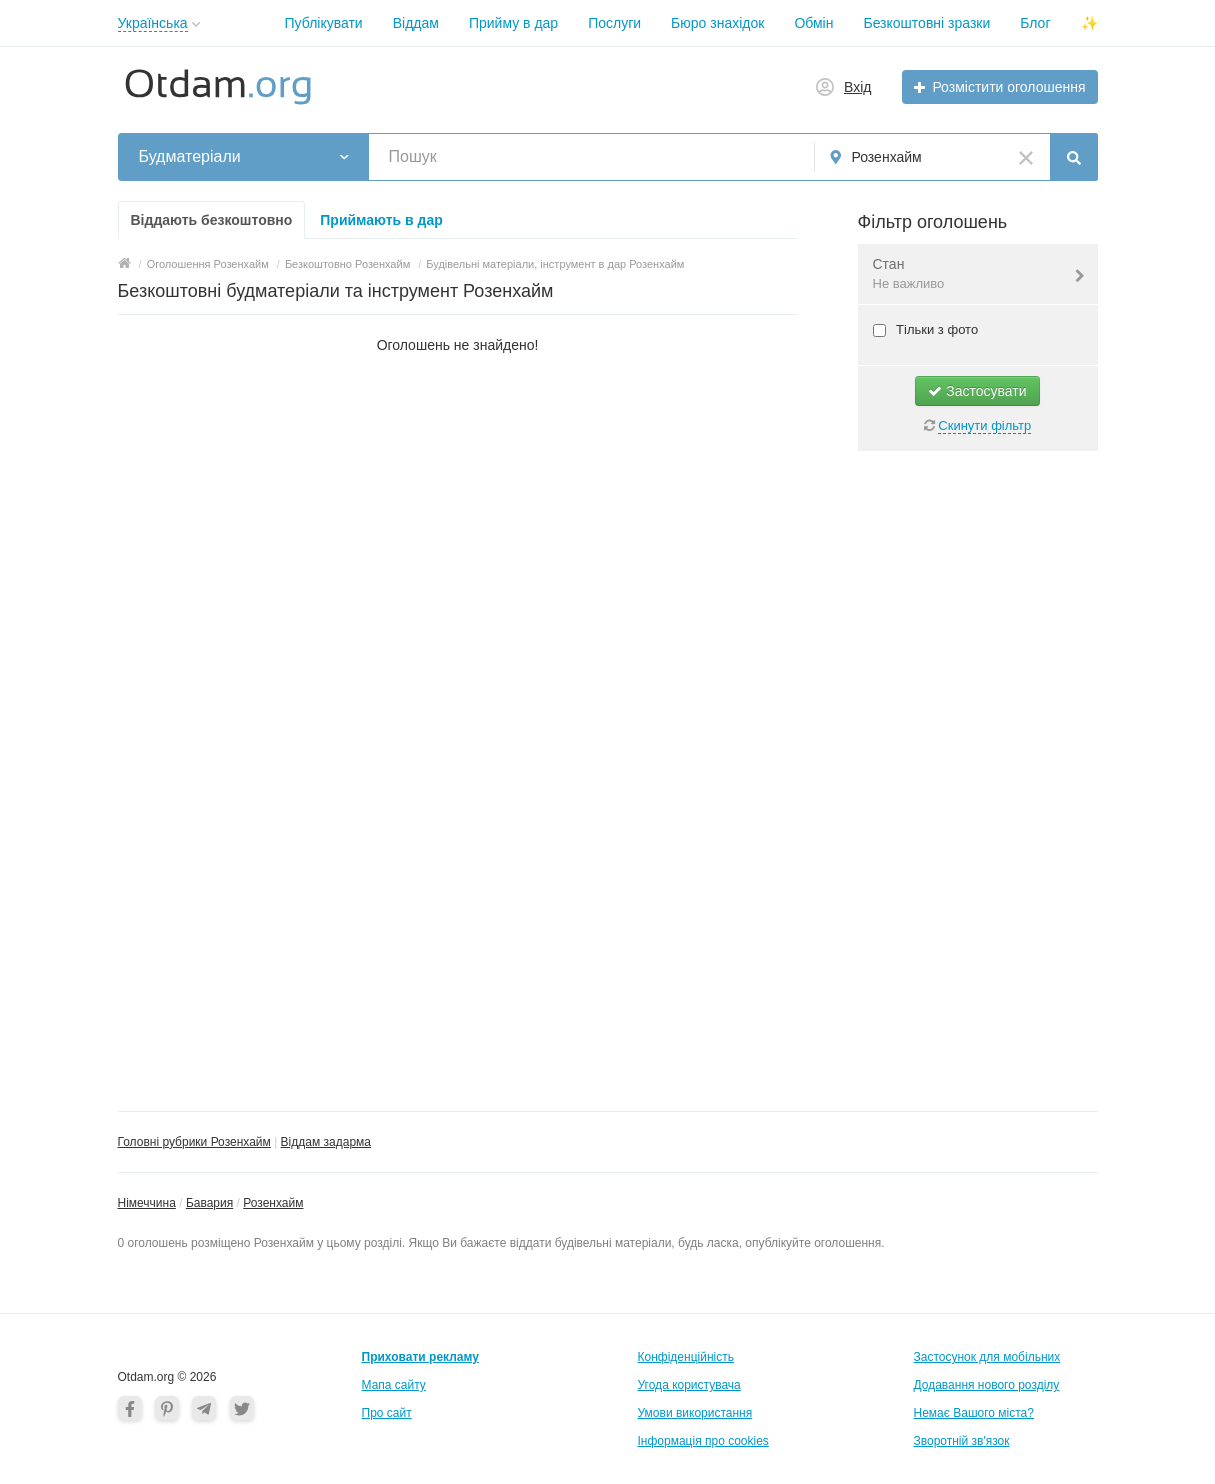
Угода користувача (689, 1385)
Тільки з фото (936, 329)
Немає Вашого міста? (974, 1413)
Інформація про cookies (703, 1441)
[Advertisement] (978, 771)
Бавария (209, 1203)
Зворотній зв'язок (962, 1441)
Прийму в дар (513, 23)
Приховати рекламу (420, 1357)
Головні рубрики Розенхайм (194, 1142)
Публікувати (324, 23)
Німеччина (147, 1203)
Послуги (614, 23)
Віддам (416, 23)
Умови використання (695, 1413)
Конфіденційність (686, 1357)
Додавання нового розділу (987, 1385)
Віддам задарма (326, 1142)
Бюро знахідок (717, 23)
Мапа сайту (394, 1385)
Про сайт (387, 1413)
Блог (1035, 23)
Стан (965, 275)
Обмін (813, 23)
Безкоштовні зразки (926, 23)
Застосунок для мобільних (987, 1357)
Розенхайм (273, 1203)
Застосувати (977, 391)
